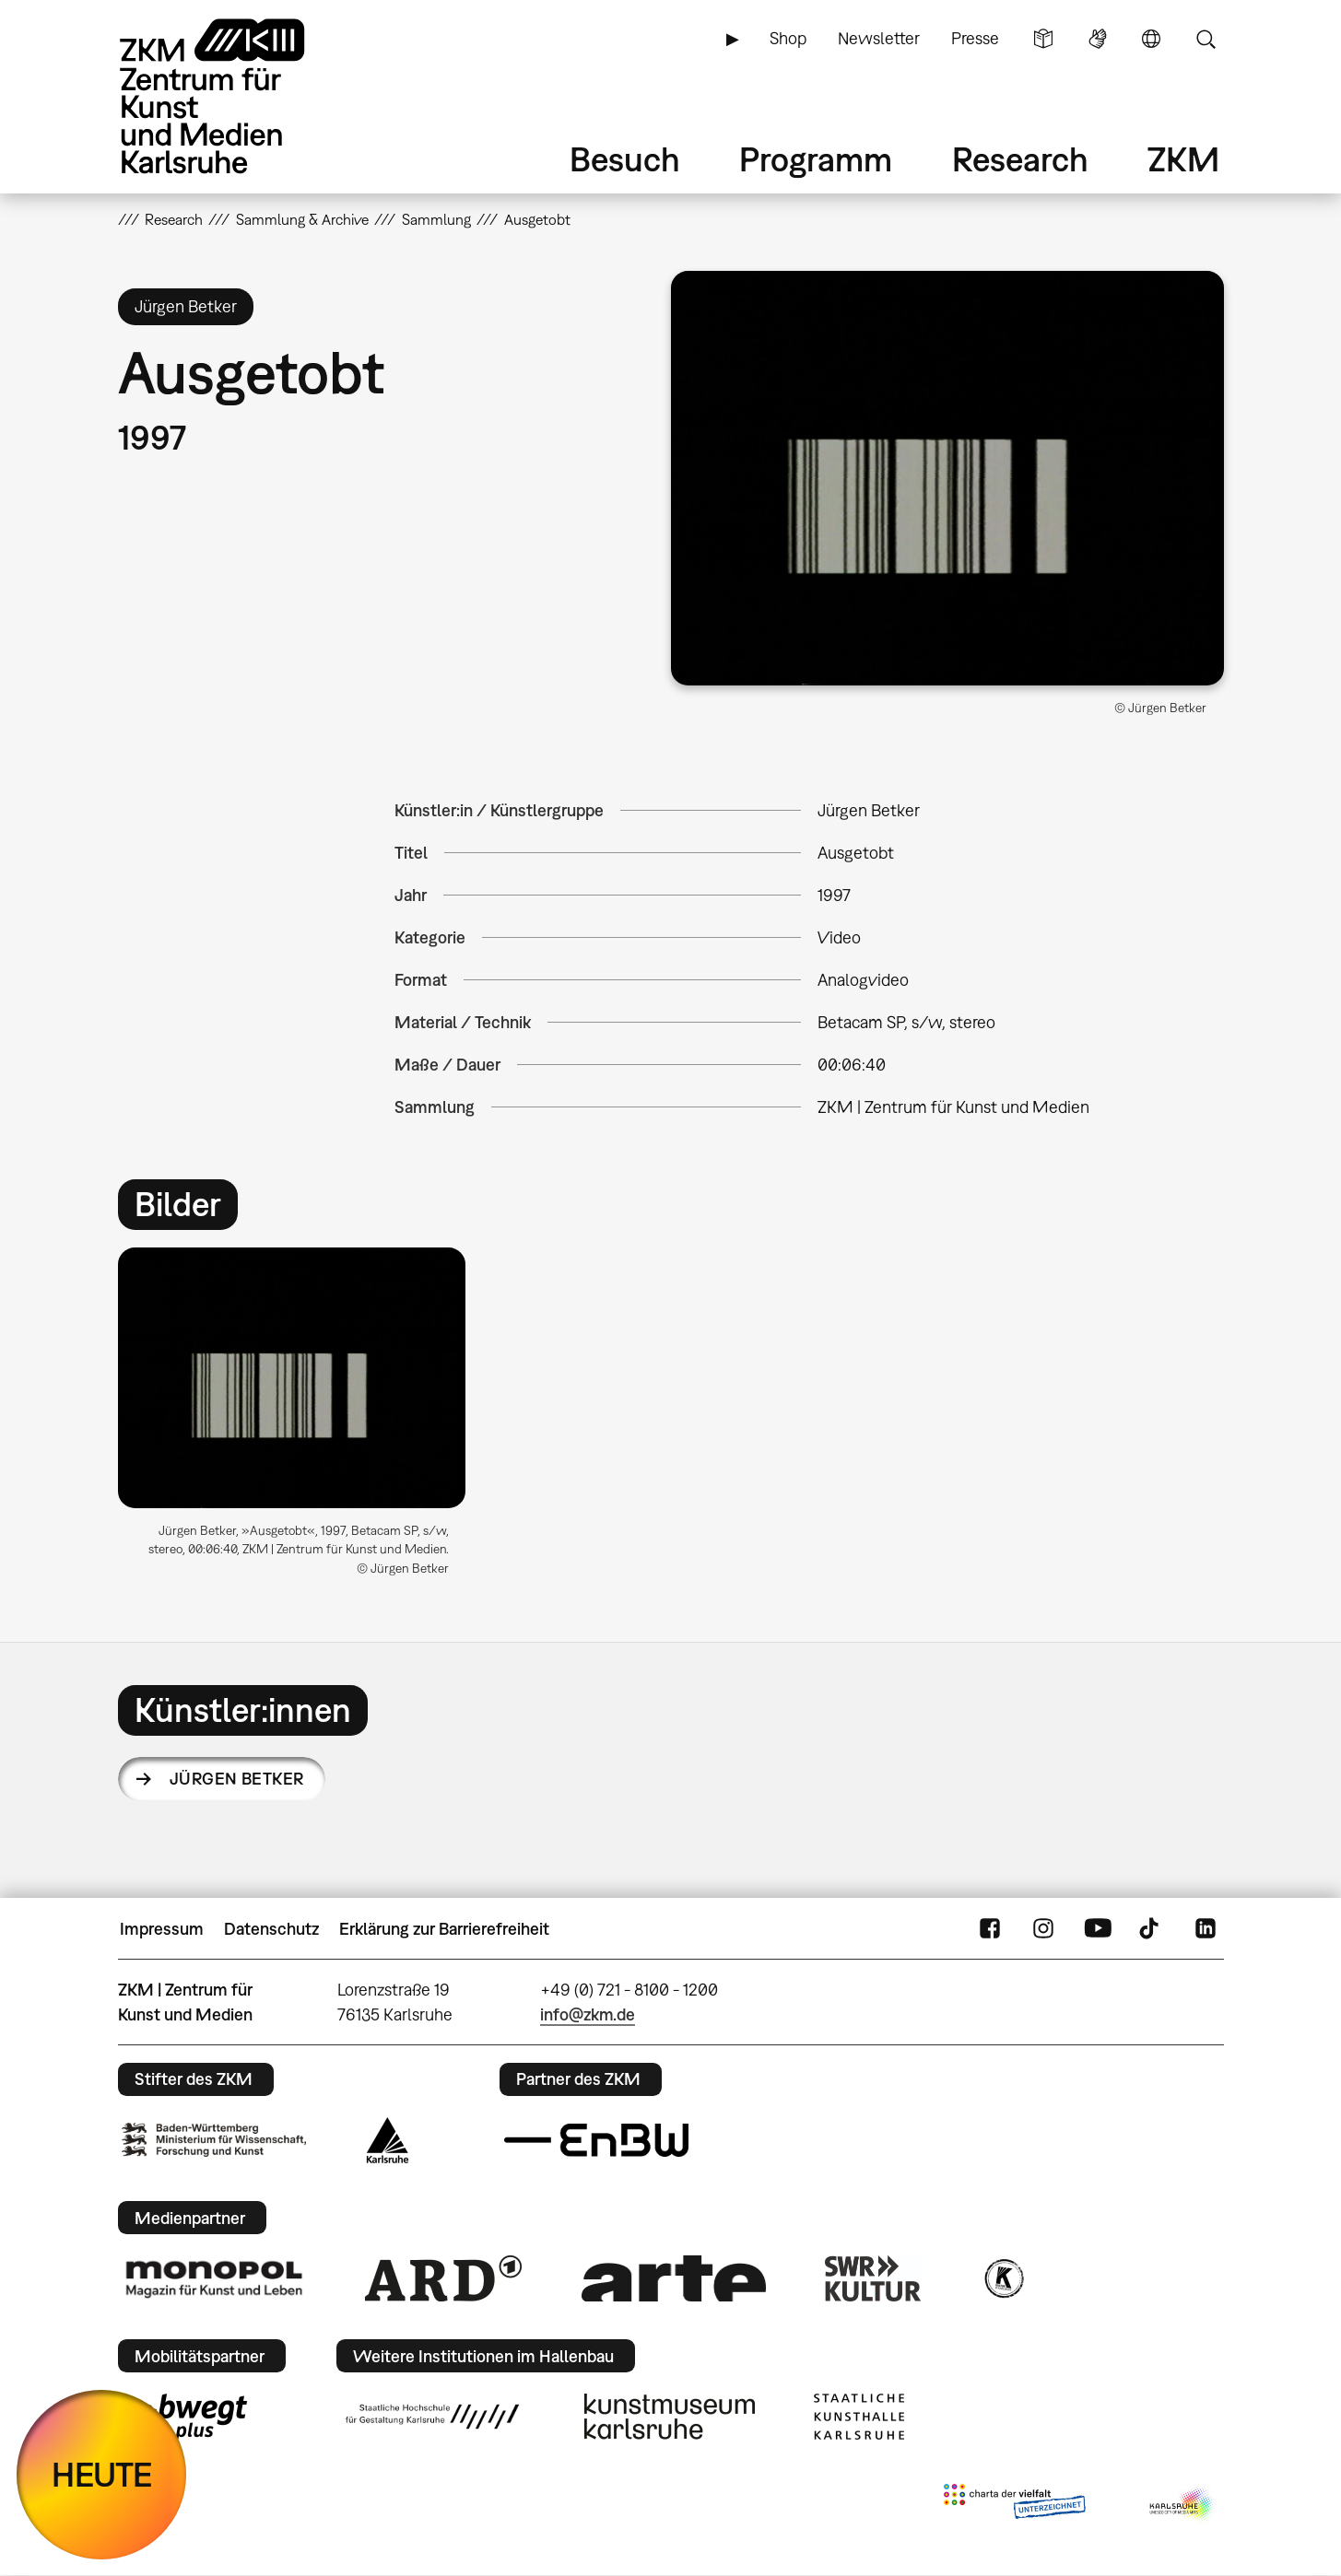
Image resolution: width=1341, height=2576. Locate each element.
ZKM (1183, 159)
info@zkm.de (587, 2014)
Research (1020, 159)
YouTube (1097, 1929)
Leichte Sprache (1043, 39)
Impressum (162, 1928)
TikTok (1151, 1929)
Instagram (1043, 1929)
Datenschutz (271, 1928)
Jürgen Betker (237, 1778)
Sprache (1151, 39)
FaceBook (989, 1929)
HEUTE (102, 2474)
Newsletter (879, 38)
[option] (300, 1419)
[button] (947, 478)
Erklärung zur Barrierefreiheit (444, 1928)
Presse (975, 38)
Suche (1205, 39)
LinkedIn (1205, 1929)
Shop (788, 38)
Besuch (625, 159)
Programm (815, 159)
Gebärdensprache (1097, 39)
